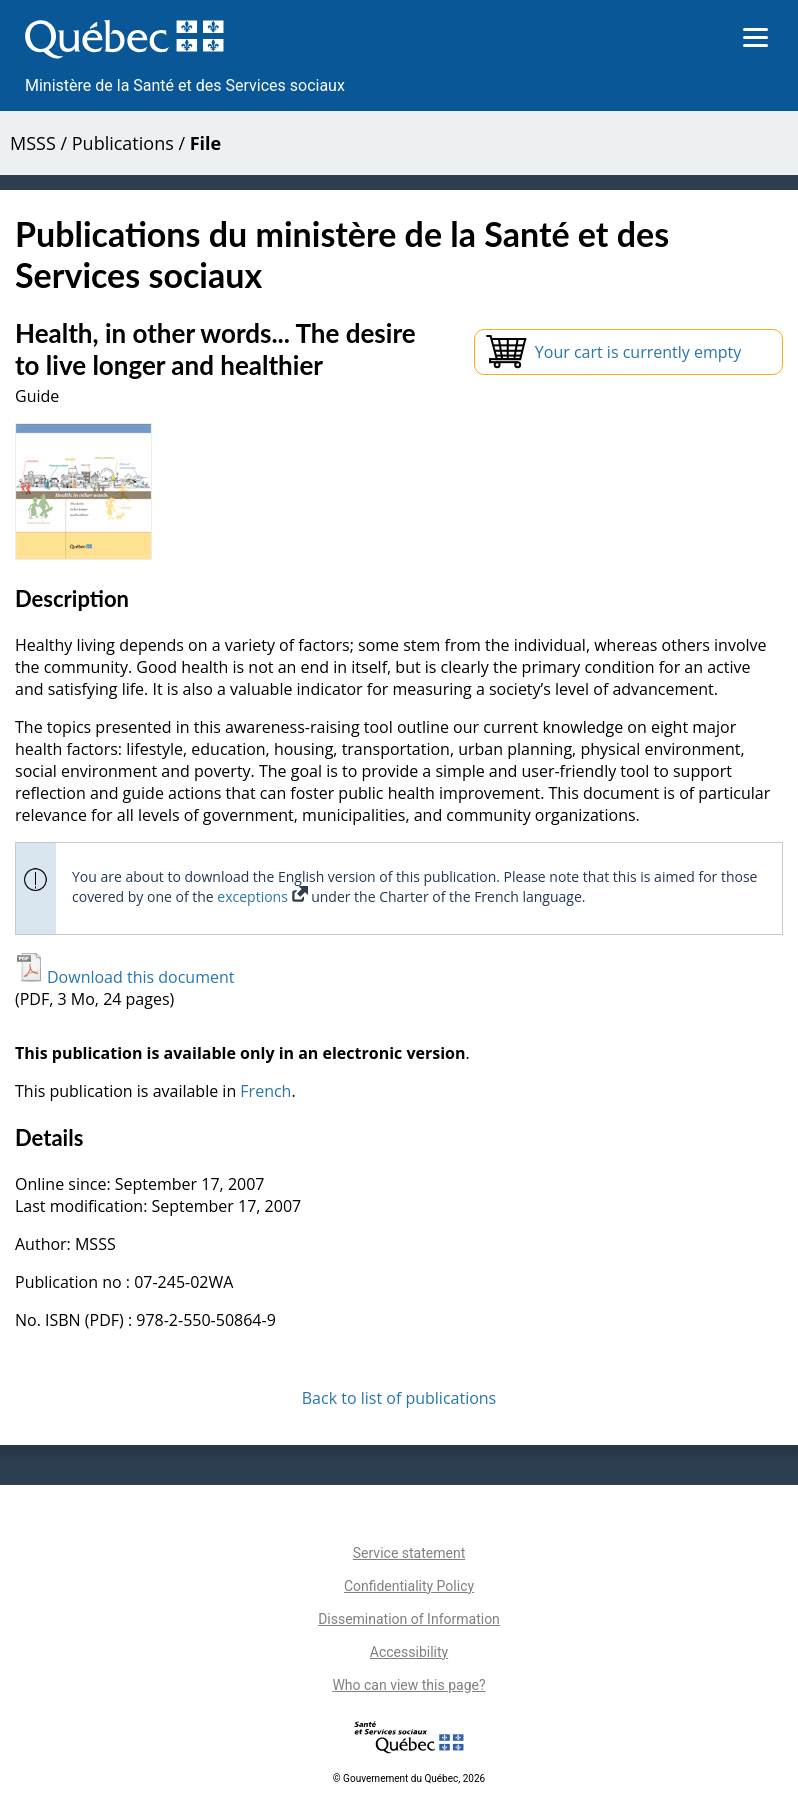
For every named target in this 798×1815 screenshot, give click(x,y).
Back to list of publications (399, 1398)
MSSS (33, 143)
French (265, 1091)
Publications (123, 143)
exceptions (262, 896)
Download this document (124, 977)
